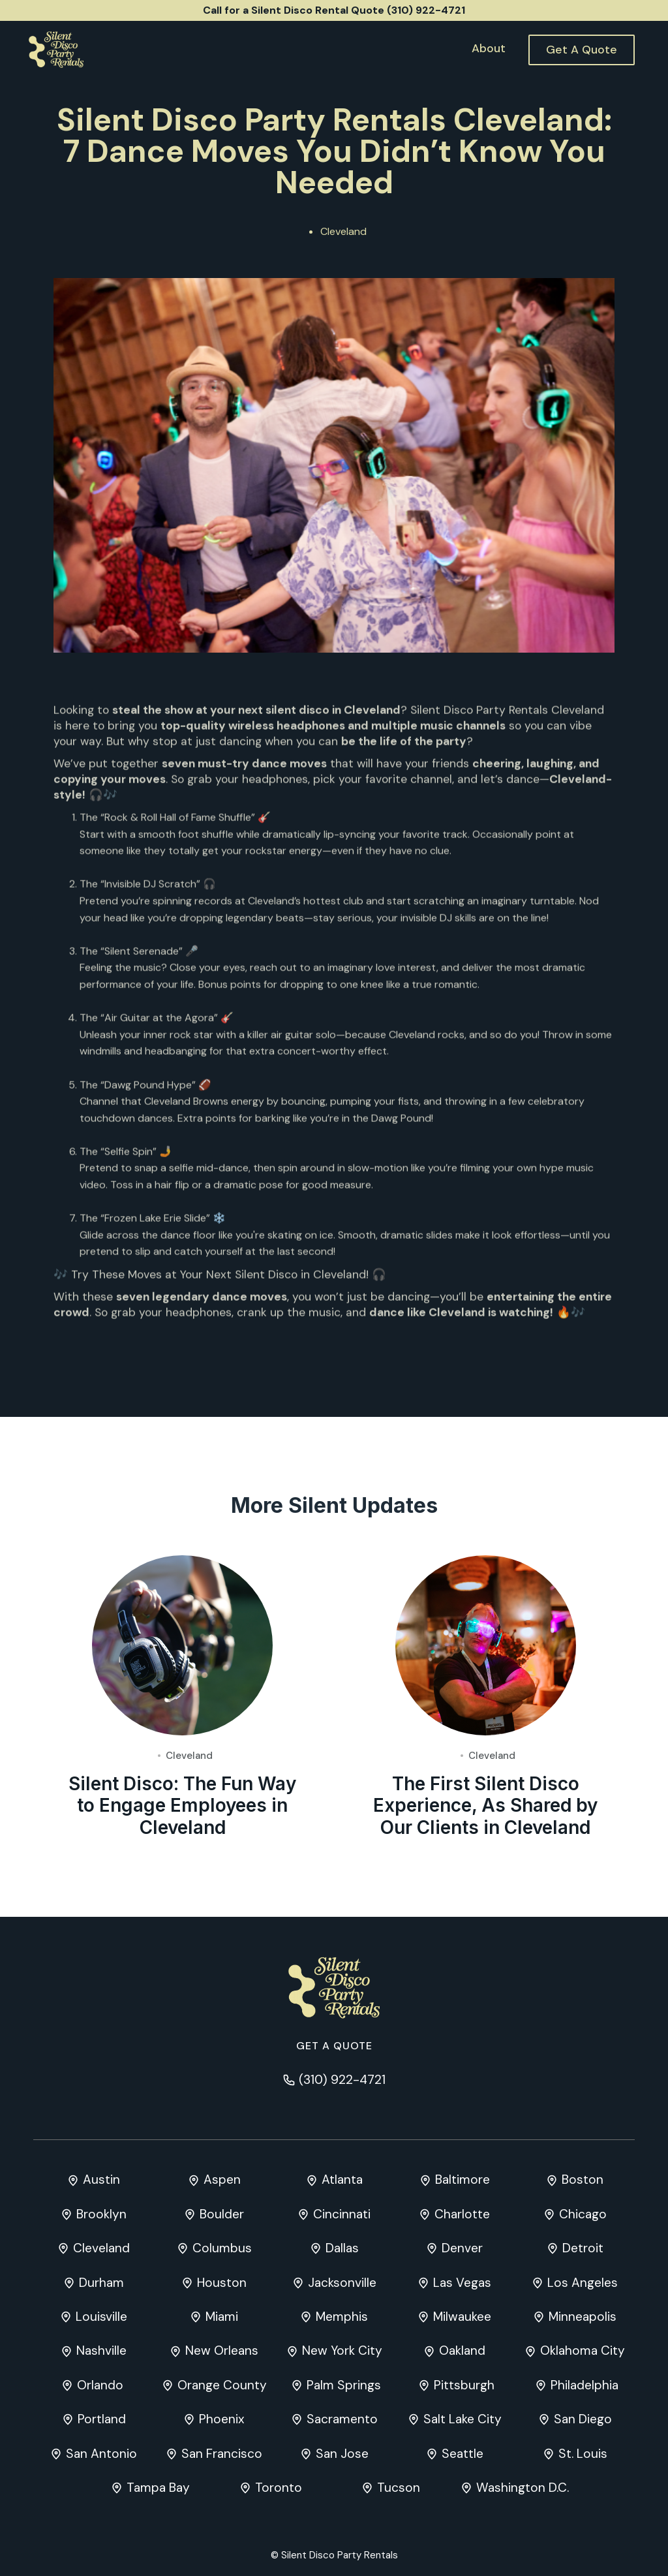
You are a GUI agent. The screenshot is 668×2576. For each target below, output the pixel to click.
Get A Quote (581, 49)
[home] (56, 49)
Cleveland (343, 231)
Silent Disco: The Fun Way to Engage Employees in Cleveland (182, 1806)
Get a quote (334, 2046)
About (489, 48)
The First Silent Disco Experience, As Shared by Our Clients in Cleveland (485, 1806)
